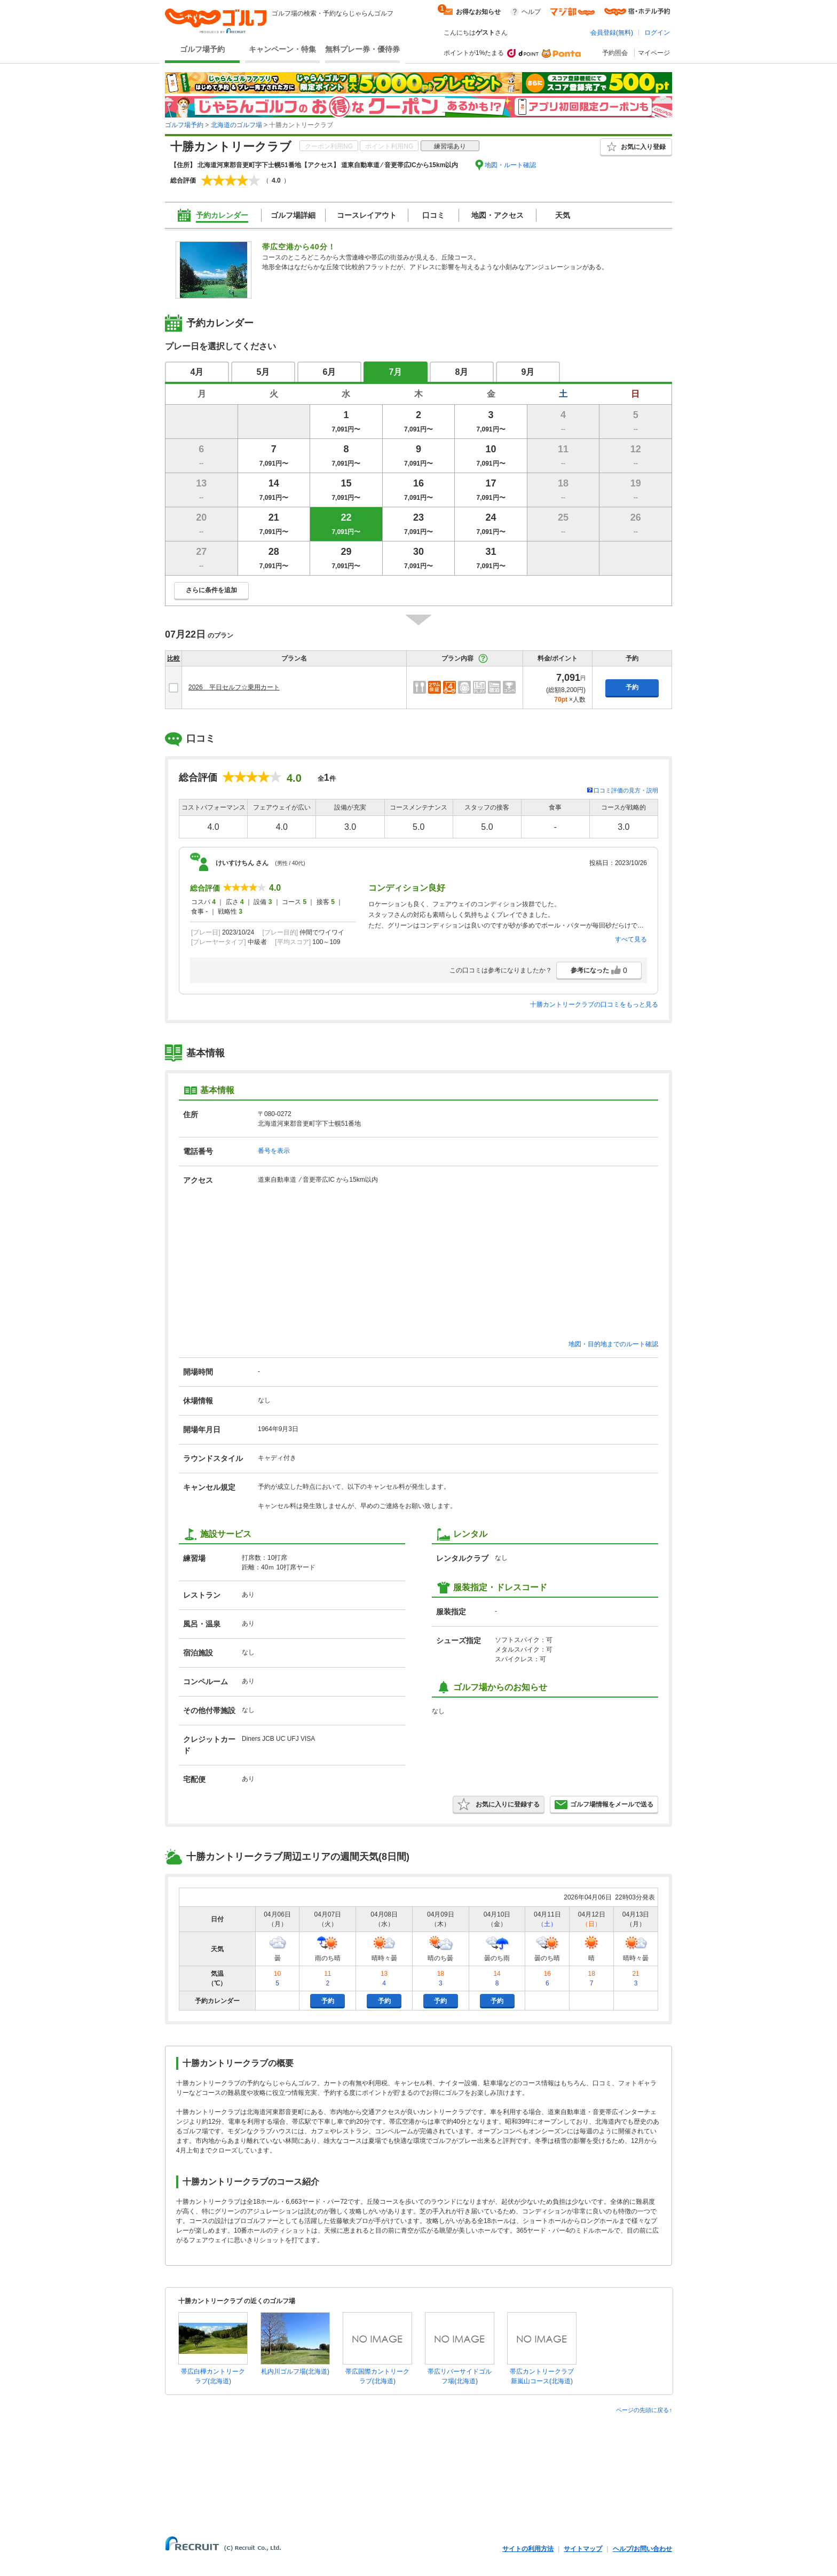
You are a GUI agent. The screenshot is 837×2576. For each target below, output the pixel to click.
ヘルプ (531, 11)
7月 (395, 371)
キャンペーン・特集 (282, 49)
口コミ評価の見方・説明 (626, 790)
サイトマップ (583, 2549)
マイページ (654, 53)
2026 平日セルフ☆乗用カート (234, 687)
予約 (632, 687)
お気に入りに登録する (498, 1804)
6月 (329, 371)
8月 (462, 371)
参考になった (599, 970)
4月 (197, 371)
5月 (263, 371)
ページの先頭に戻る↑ (644, 2410)
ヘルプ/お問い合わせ (642, 2549)
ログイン (657, 32)
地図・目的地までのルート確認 (613, 1344)
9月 (528, 371)
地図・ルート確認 (510, 165)
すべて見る (631, 939)
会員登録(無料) (611, 32)
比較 (173, 658)
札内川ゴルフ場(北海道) (295, 2371)
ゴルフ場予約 (202, 49)
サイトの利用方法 (528, 2549)
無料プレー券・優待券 (362, 49)
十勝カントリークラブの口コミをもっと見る (594, 1004)
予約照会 (615, 53)
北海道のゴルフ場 (236, 125)
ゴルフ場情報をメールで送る (604, 1804)
